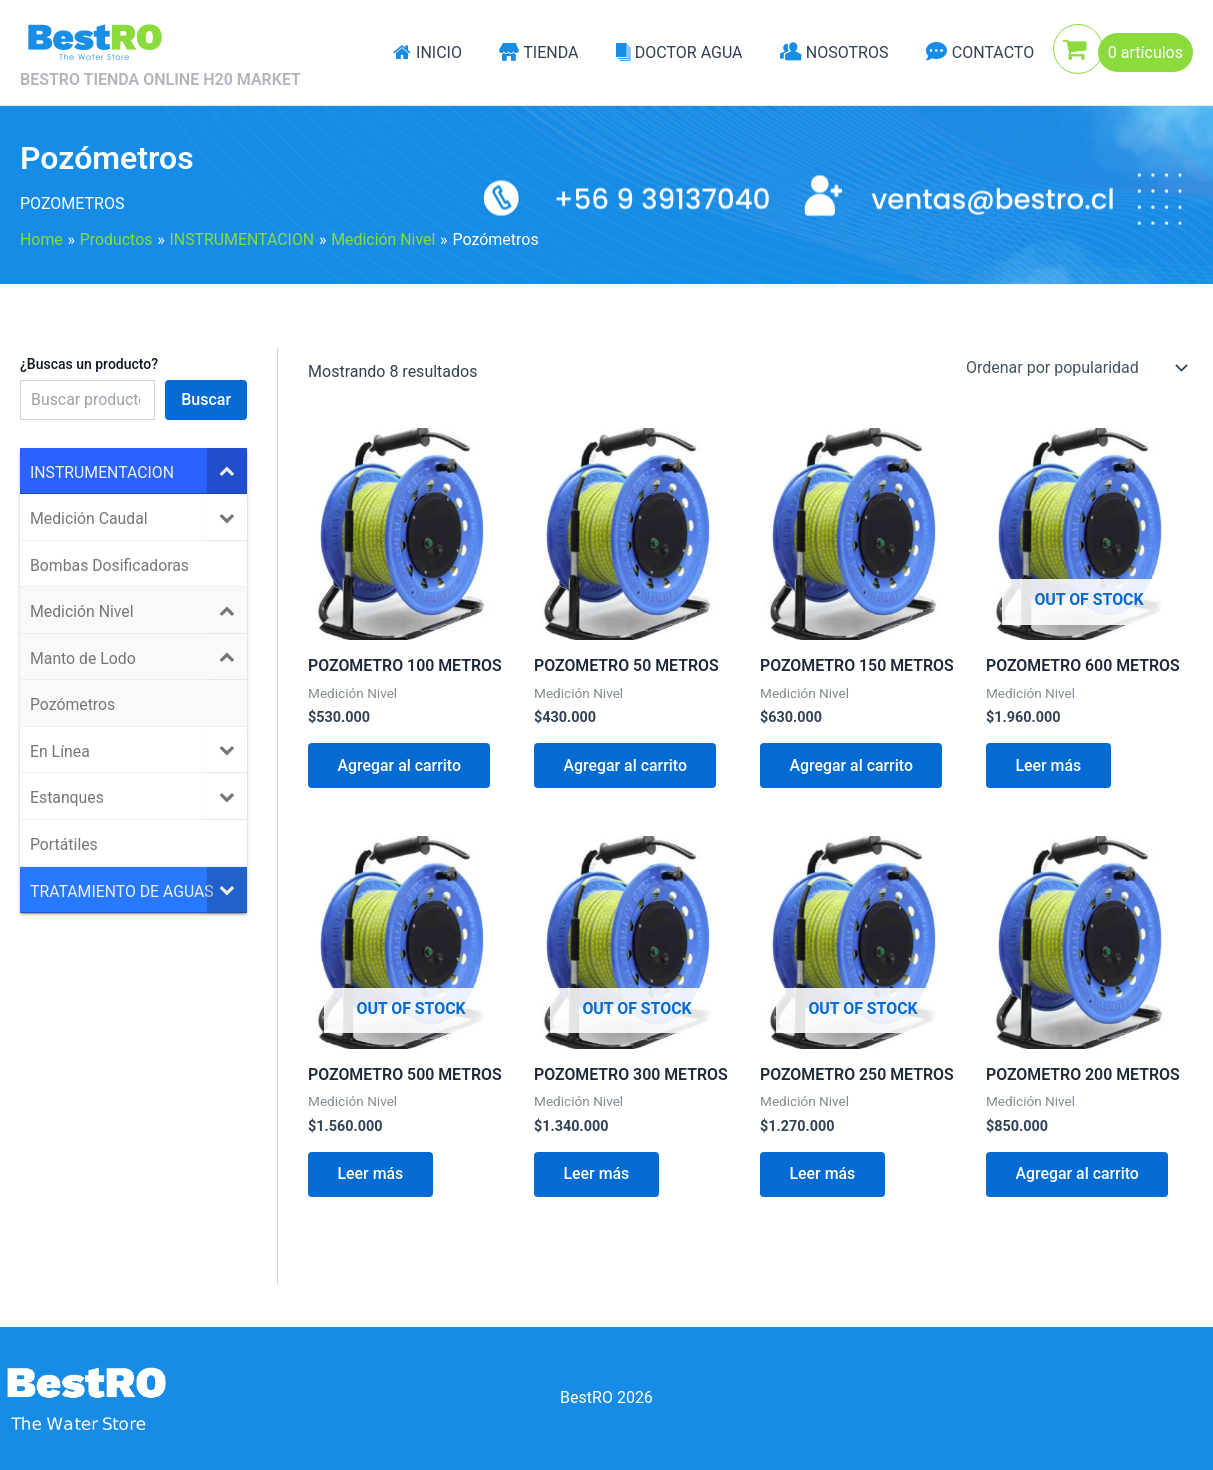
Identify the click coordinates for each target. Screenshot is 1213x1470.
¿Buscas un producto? (89, 364)
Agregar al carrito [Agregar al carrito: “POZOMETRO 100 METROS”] (400, 765)
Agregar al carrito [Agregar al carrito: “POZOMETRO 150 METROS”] (852, 765)
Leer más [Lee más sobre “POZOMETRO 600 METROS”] (1049, 765)
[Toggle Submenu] (227, 471)
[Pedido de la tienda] (1075, 368)
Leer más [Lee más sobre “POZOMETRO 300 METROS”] (597, 1175)
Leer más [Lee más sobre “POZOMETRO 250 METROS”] (823, 1175)
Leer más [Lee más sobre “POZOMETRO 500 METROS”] (371, 1175)
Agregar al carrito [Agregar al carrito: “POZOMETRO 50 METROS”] (626, 765)
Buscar (206, 399)
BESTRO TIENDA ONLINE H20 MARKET (160, 79)
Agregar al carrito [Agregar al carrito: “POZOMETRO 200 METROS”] (1078, 1175)
